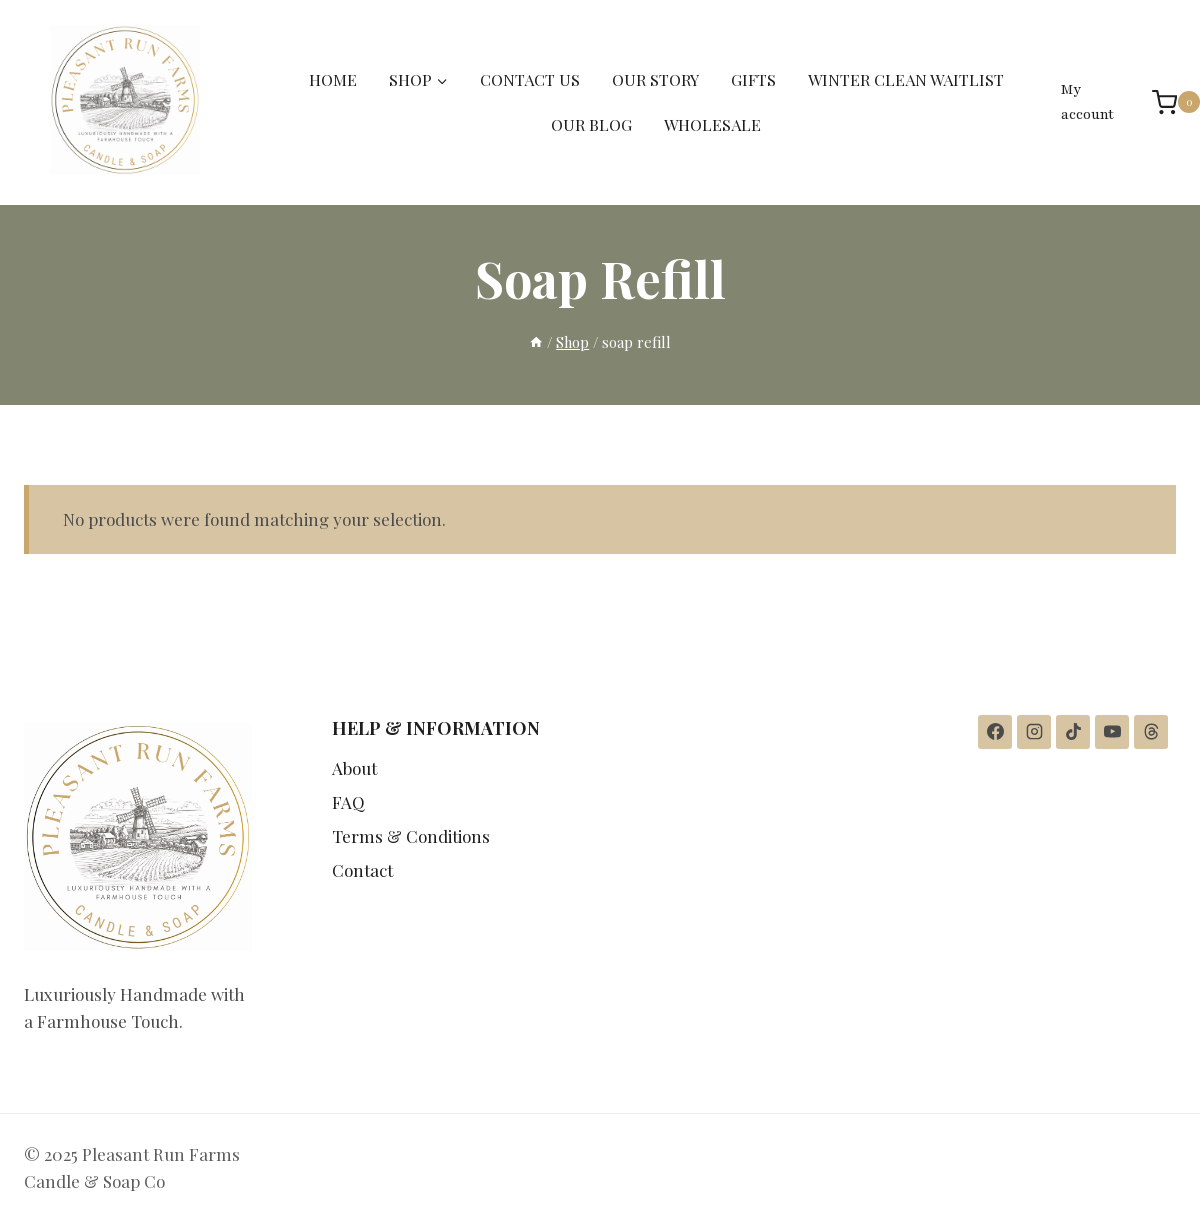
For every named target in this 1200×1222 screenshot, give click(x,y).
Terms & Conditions (411, 836)
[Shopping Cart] (1166, 102)
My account (1087, 102)
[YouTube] (1112, 732)
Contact (362, 870)
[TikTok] (1073, 732)
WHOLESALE (712, 124)
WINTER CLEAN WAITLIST (906, 79)
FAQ (348, 802)
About (354, 768)
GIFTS (753, 79)
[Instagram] (1034, 732)
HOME (333, 79)
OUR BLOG (591, 124)
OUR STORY (655, 79)
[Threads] (1151, 732)
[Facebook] (995, 732)
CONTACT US (530, 79)
